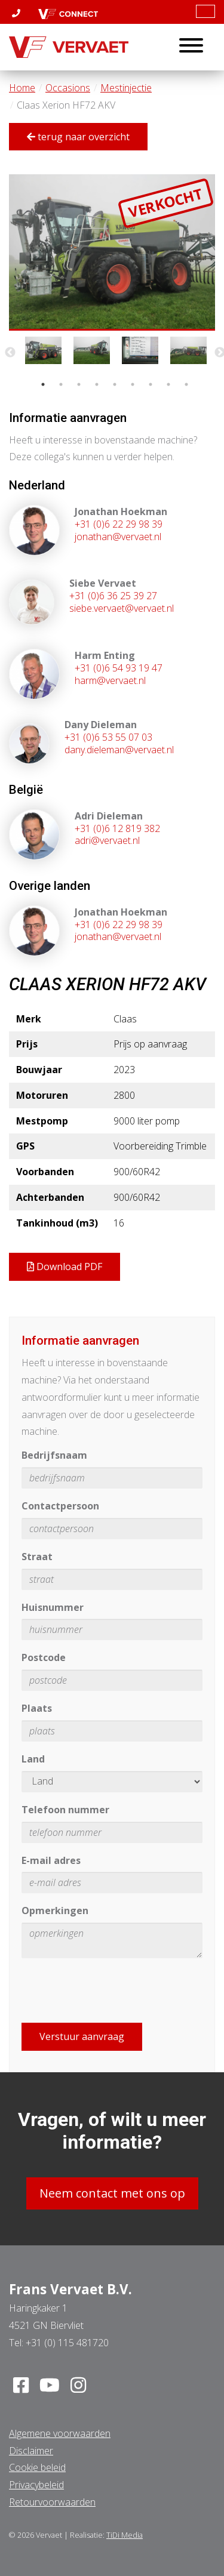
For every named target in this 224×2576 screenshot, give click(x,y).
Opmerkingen (55, 1910)
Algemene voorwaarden (60, 2433)
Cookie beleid (37, 2467)
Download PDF (64, 1266)
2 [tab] (61, 384)
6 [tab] (133, 384)
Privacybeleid (36, 2484)
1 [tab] (43, 384)
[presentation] (112, 1990)
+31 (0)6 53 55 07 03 (108, 737)
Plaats (37, 1708)
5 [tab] (115, 384)
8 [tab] (168, 384)
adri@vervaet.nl (107, 840)
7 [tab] (151, 384)
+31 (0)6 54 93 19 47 (118, 667)
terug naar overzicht (78, 136)
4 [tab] (97, 384)
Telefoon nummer (65, 1809)
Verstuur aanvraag (81, 2036)
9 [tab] (186, 384)
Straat (37, 1556)
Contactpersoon (60, 1505)
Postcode (44, 1657)
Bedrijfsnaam (54, 1455)
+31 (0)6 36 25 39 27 (113, 595)
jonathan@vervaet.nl (118, 536)
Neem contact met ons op (112, 2193)
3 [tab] (79, 384)
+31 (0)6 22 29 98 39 (118, 524)
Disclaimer (31, 2450)
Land (33, 1758)
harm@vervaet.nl (110, 680)
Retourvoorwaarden (52, 2502)
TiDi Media (124, 2534)
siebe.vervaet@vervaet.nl (121, 608)
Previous (10, 353)
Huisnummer (53, 1607)
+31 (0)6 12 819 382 (117, 828)
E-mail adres (51, 1860)
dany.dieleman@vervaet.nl (119, 749)
